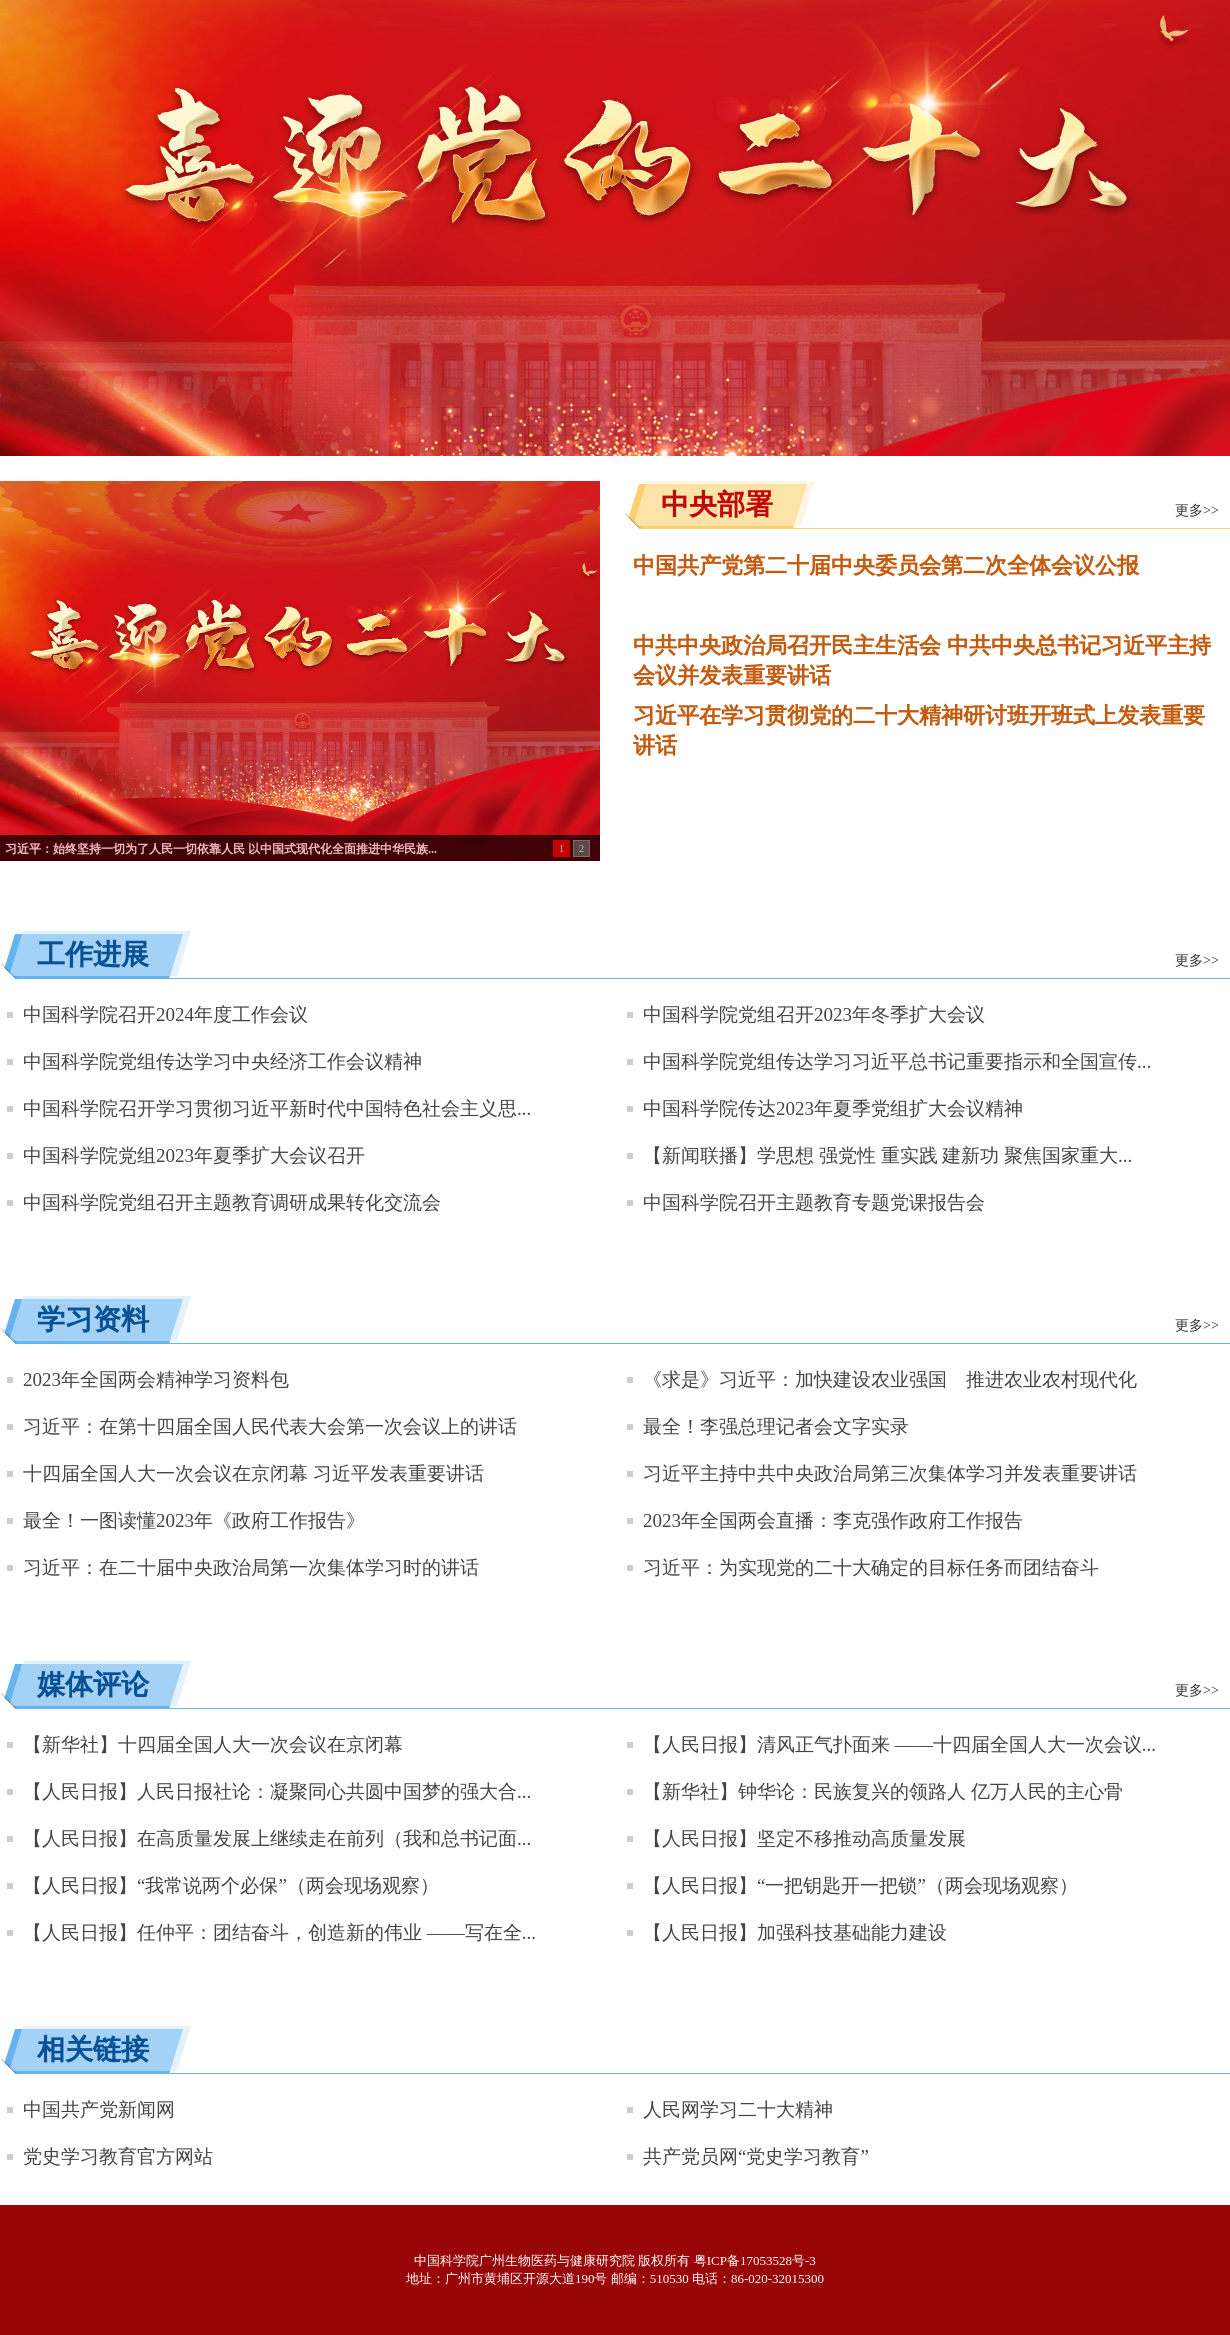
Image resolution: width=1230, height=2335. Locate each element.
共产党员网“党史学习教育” (756, 2156)
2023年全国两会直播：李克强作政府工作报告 (833, 1520)
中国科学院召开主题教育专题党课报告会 (814, 1202)
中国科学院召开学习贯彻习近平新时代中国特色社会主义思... (277, 1108)
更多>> (1197, 510)
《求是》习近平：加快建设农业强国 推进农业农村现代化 (890, 1379)
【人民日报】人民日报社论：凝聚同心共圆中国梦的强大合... (277, 1791)
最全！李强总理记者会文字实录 (776, 1426)
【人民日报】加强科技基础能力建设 (795, 1932)
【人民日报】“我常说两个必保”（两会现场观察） (231, 1885)
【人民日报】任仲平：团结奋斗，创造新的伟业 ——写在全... (279, 1932)
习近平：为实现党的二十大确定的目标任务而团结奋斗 (871, 1567)
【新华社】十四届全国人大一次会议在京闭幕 (213, 1744)
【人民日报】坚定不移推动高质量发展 (804, 1838)
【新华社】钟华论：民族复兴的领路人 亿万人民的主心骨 (883, 1791)
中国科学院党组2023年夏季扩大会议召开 (194, 1155)
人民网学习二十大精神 (738, 2109)
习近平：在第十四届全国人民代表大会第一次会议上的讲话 (270, 1426)
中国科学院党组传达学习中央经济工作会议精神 (222, 1061)
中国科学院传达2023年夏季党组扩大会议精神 (833, 1108)
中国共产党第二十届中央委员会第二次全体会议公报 (886, 565)
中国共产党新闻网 (99, 2109)
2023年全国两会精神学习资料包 (156, 1379)
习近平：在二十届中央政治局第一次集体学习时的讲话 (251, 1567)
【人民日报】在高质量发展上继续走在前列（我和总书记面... (277, 1838)
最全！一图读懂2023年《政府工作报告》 (194, 1520)
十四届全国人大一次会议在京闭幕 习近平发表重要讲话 (253, 1473)
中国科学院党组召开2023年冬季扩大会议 (814, 1014)
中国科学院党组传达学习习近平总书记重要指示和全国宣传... (897, 1061)
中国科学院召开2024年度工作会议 (165, 1014)
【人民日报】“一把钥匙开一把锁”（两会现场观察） (860, 1885)
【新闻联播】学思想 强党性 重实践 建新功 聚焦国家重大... (887, 1155)
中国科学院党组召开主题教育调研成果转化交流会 (232, 1202)
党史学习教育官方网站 (118, 2156)
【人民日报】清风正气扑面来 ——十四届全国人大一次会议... (899, 1744)
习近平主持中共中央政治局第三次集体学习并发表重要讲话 (890, 1473)
